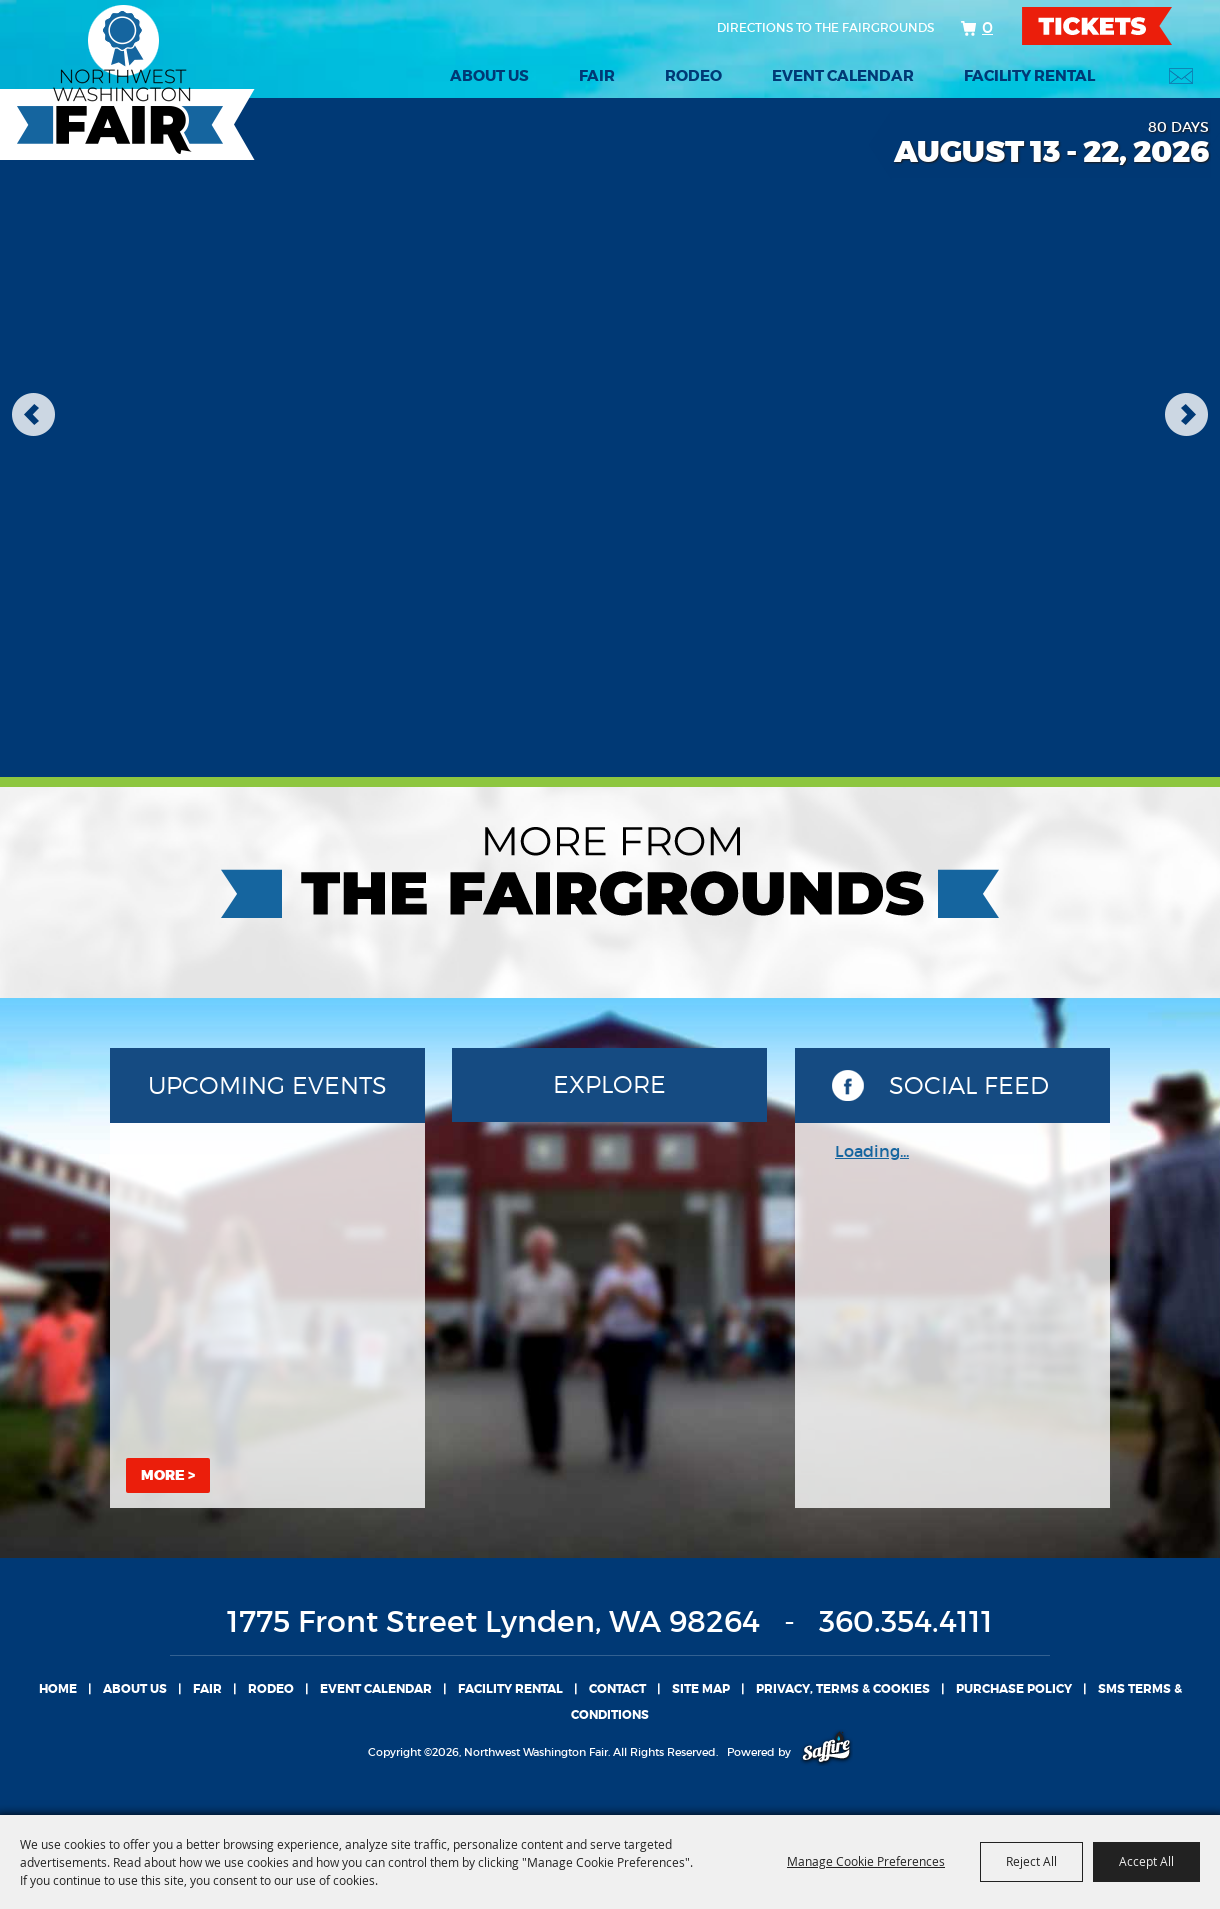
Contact (617, 1689)
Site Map (701, 1689)
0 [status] (987, 27)
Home (58, 1689)
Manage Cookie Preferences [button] (866, 1861)
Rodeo (693, 76)
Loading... (872, 1151)
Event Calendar (843, 76)
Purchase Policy (1014, 1689)
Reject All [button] (1031, 1861)
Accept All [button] (1146, 1861)
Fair (597, 76)
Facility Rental (1029, 76)
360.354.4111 (906, 1621)
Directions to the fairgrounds (825, 27)
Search (1130, 75)
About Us (489, 76)
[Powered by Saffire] (826, 1752)
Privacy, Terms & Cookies (843, 1689)
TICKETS (1114, 26)
